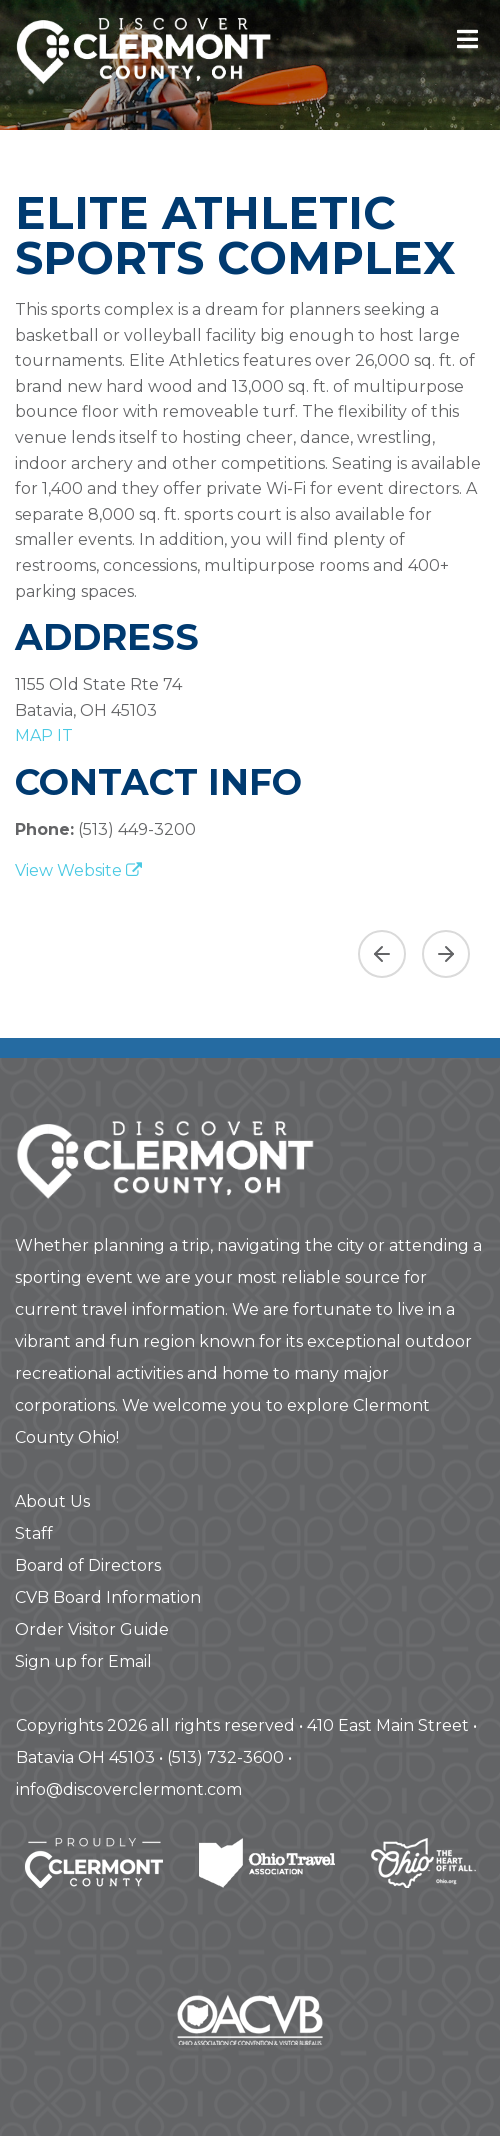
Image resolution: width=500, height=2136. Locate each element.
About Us (52, 1501)
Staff (34, 1533)
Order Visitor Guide (92, 1629)
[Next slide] (446, 954)
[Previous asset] (382, 954)
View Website (78, 870)
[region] (250, 946)
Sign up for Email (83, 1661)
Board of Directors (88, 1565)
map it (44, 735)
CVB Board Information (108, 1597)
